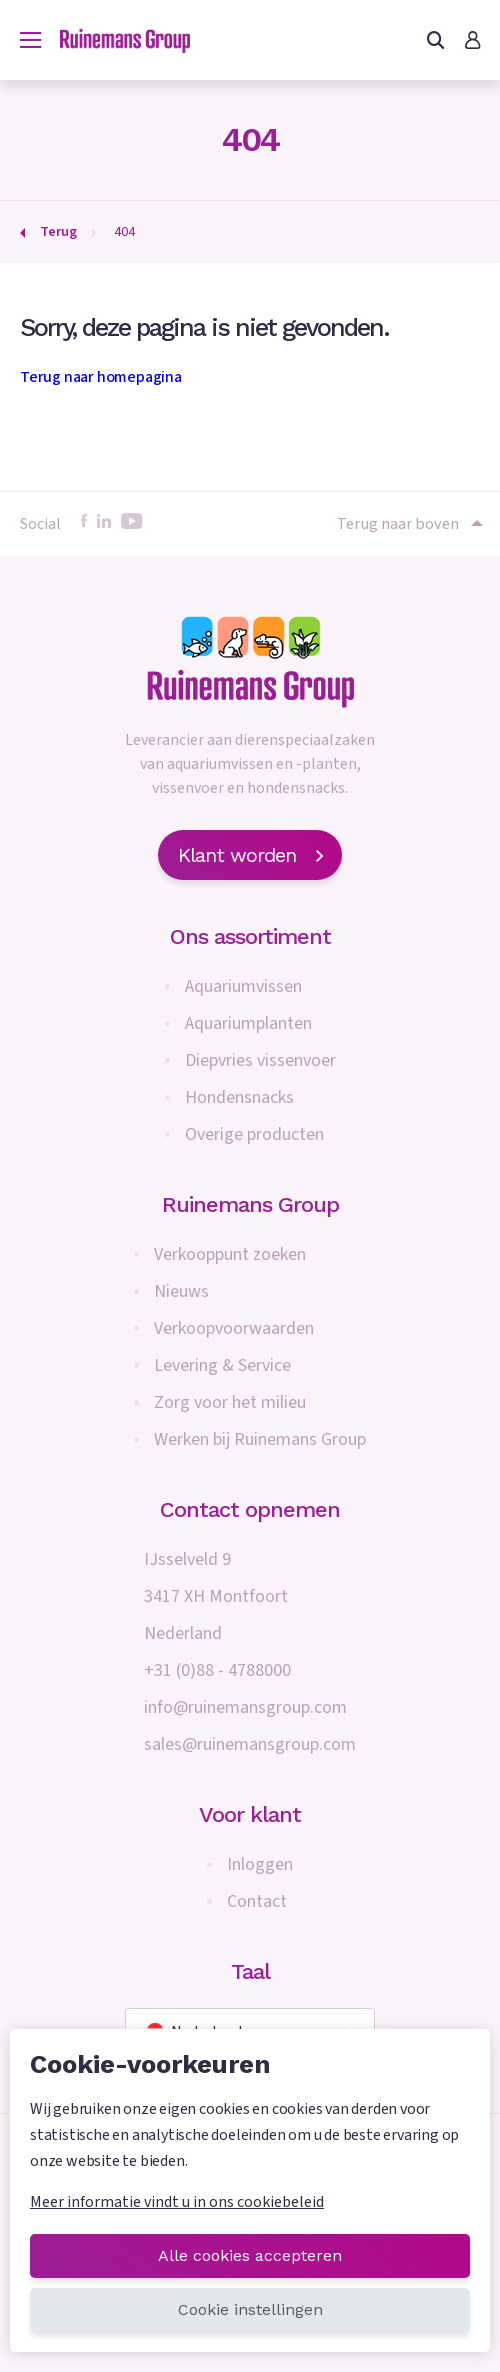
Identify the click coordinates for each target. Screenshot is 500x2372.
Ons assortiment (250, 936)
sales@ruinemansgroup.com (250, 1744)
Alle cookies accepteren (250, 2255)
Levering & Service (222, 1365)
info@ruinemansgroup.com (245, 1707)
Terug (58, 231)
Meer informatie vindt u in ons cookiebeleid (177, 2202)
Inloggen (260, 1864)
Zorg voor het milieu (230, 1402)
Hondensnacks (239, 1097)
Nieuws (181, 1291)
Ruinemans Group (250, 1204)
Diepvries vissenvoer (260, 1060)
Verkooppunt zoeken (230, 1254)
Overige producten (254, 1134)
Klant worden (250, 855)
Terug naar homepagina (101, 377)
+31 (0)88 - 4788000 (217, 1670)
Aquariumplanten (248, 1023)
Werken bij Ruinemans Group (260, 1439)
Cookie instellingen (250, 2309)
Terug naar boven (408, 523)
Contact (257, 1901)
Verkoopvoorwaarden (234, 1328)
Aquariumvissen (243, 986)
